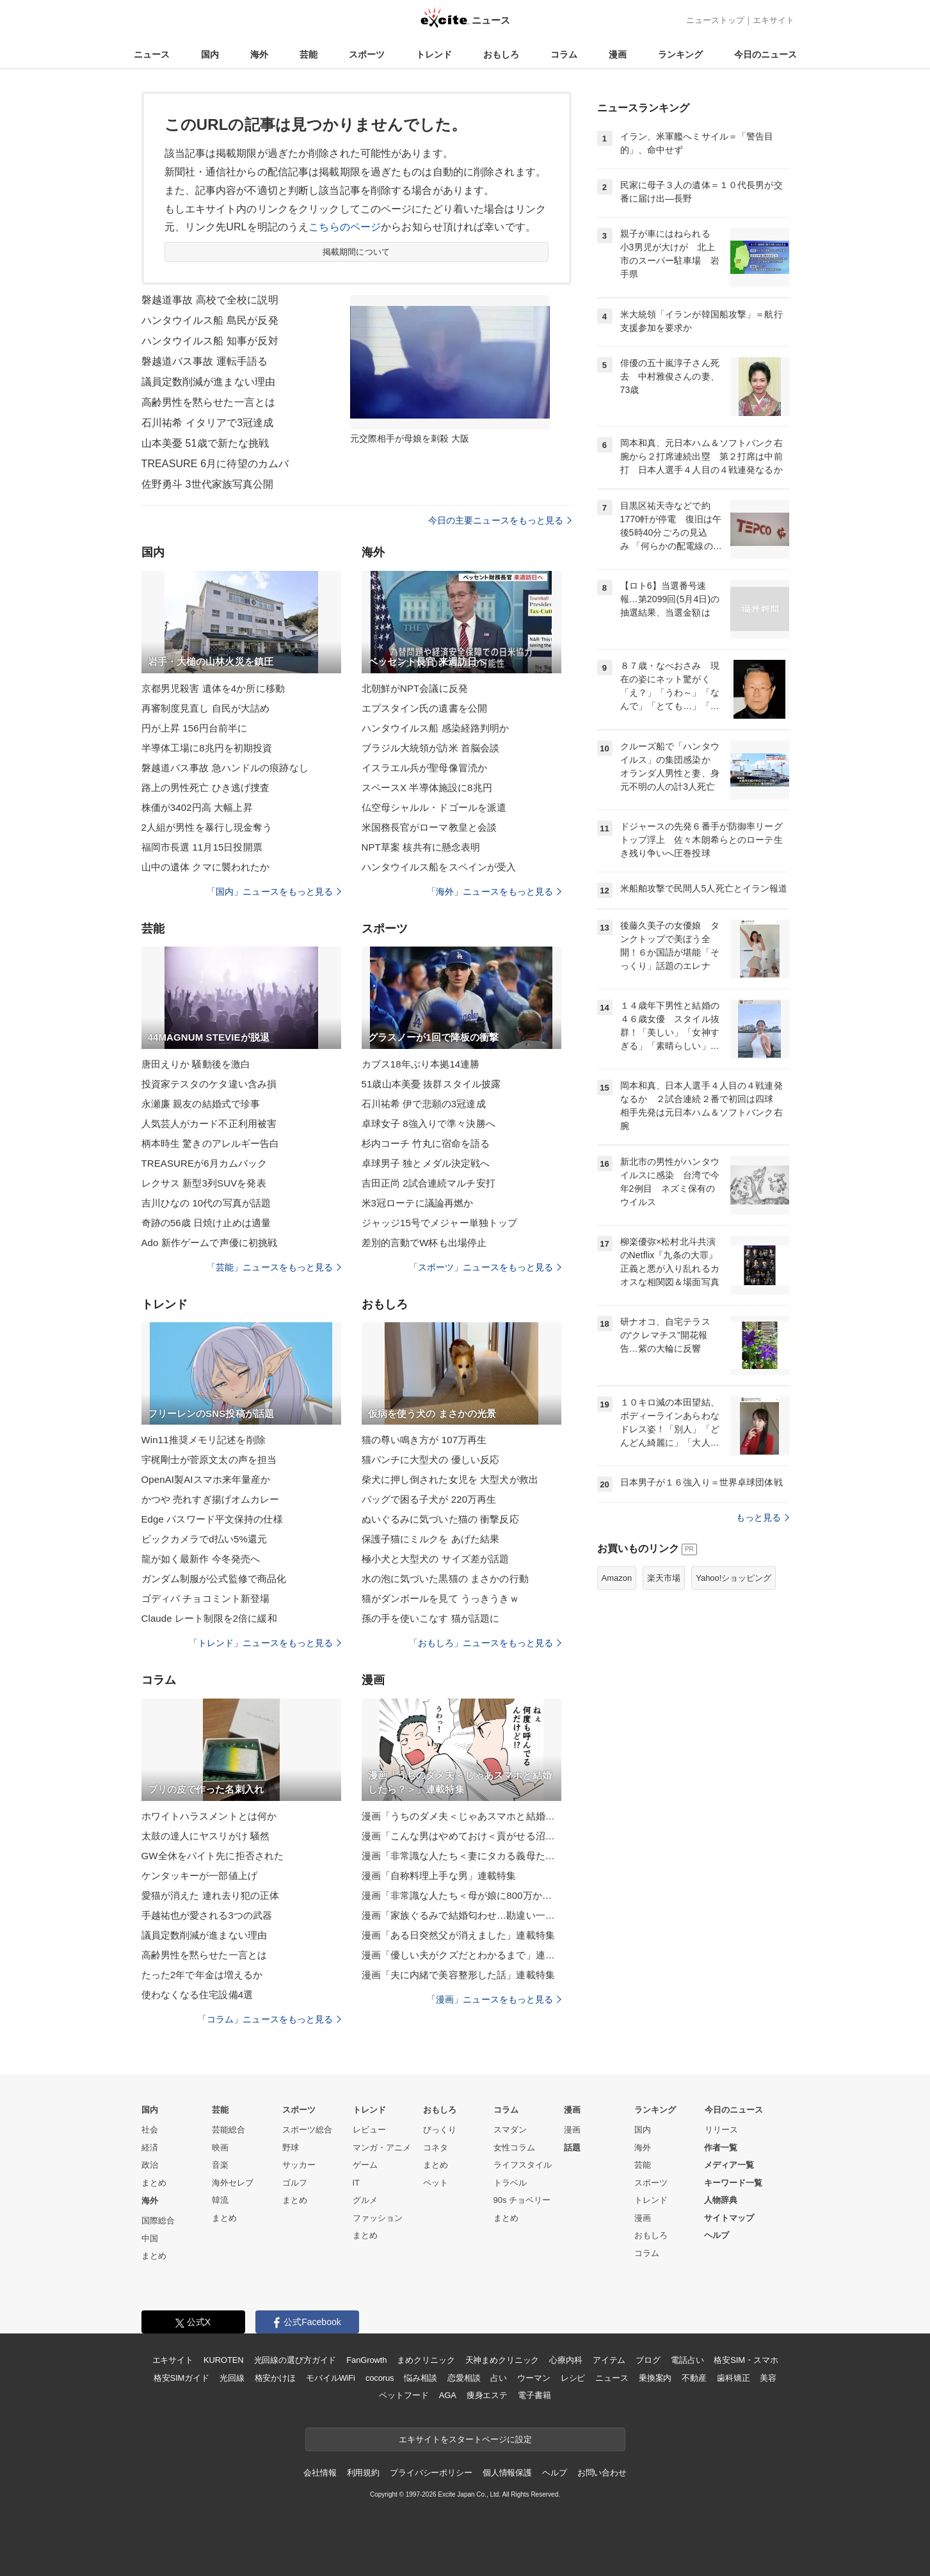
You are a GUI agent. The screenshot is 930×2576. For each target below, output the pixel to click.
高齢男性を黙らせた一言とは (208, 402)
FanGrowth (366, 2360)
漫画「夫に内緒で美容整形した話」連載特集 (458, 1974)
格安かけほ (275, 2378)
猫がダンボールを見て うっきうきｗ (440, 1598)
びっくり (439, 2129)
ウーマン (533, 2378)
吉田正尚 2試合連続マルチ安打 (428, 1183)
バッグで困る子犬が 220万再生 (429, 1499)
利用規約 (363, 2472)
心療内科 (565, 2360)
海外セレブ (232, 2183)
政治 (149, 2165)
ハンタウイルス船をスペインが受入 (439, 866)
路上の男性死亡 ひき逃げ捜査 (205, 787)
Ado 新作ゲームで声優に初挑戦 (209, 1242)
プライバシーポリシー (431, 2472)
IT (356, 2183)
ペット (435, 2183)
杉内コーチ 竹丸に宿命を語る (426, 1143)
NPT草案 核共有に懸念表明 (421, 847)
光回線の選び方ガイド (295, 2360)
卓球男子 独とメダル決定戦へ (426, 1163)
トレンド (434, 54)
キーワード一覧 (733, 2183)
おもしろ (501, 54)
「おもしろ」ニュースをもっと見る (485, 1643)
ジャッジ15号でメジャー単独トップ (440, 1222)
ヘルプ (716, 2235)
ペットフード (403, 2395)
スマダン (510, 2129)
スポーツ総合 (307, 2129)
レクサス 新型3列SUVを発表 (203, 1183)
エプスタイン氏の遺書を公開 (425, 708)
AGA (447, 2395)
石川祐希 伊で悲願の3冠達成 (424, 1103)
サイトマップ (729, 2218)
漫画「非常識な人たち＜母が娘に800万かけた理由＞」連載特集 (461, 1895)
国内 (210, 54)
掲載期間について (356, 252)
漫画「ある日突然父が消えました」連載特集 (458, 1935)
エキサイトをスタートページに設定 (465, 2439)
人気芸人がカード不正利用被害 (209, 1123)
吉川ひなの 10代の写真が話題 (206, 1202)
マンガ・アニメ (382, 2147)
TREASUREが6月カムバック (204, 1163)
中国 (149, 2238)
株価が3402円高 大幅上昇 (197, 807)
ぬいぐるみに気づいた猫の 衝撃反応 (440, 1519)
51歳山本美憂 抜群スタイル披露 (431, 1083)
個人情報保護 (507, 2472)
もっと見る (762, 1517)
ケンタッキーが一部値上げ (199, 1875)
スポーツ (367, 54)
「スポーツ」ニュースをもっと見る (485, 1267)
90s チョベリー (522, 2200)
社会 (149, 2129)
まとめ (153, 2183)
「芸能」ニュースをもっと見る (274, 1267)
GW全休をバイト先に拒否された (212, 1855)
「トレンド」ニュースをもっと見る (265, 1643)
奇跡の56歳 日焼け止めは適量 (206, 1222)
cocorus (379, 2378)
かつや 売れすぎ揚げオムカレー (210, 1499)
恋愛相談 (463, 2378)
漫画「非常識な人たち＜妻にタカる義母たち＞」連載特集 (461, 1855)
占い (498, 2378)
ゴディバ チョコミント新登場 (205, 1598)
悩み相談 (420, 2378)
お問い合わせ (602, 2472)
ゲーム (365, 2165)
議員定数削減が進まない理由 (208, 381)
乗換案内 (655, 2378)
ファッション (378, 2218)
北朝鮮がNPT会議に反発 (415, 688)
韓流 (220, 2200)
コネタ (435, 2147)
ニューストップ (715, 20)
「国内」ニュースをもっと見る (274, 891)
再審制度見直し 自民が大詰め (205, 708)
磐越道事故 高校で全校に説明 (209, 299)
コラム (563, 54)
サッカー (299, 2165)
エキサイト (773, 20)
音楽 (220, 2165)
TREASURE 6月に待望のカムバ (215, 463)
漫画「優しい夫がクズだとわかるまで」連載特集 (461, 1954)
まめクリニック (425, 2360)
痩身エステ (487, 2395)
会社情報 (319, 2472)
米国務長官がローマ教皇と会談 (429, 827)
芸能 (308, 54)
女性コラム (514, 2147)
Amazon (617, 1578)
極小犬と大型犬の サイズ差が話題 (435, 1558)
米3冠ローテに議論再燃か (418, 1202)
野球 (290, 2147)
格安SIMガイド (181, 2378)
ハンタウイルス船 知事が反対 (209, 340)
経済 (149, 2147)
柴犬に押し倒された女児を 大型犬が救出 (450, 1479)
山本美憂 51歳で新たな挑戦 (205, 443)
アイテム (609, 2360)
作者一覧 (720, 2147)
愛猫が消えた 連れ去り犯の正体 (210, 1895)
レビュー (369, 2129)
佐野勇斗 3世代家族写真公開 (207, 484)
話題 (572, 2147)
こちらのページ (345, 226)
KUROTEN (224, 2360)
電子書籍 (534, 2395)
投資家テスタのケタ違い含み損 (209, 1083)
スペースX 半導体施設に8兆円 (427, 787)
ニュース (152, 54)
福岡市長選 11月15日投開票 (201, 847)
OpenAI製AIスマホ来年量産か (206, 1479)
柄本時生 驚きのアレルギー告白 (210, 1143)
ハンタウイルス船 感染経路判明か (435, 728)
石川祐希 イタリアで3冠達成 (207, 422)
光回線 (232, 2378)
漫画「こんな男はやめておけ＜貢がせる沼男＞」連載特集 (461, 1835)
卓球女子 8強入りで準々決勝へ (428, 1123)
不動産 (694, 2378)
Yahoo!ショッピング (733, 1578)
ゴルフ (294, 2183)
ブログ (648, 2360)
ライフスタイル (522, 2165)
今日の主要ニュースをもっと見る (500, 520)
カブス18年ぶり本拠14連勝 (421, 1064)
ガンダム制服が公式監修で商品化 (214, 1578)
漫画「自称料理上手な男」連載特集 (439, 1875)
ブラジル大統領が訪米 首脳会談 (431, 747)
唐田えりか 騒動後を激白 (196, 1064)
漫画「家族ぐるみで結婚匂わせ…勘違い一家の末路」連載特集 (461, 1915)
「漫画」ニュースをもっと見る (494, 1999)
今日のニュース (765, 54)
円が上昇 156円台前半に (194, 728)
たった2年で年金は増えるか (202, 1974)
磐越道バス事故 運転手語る (204, 361)
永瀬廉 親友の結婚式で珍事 (201, 1103)
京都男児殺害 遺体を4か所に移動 (213, 688)
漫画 (618, 54)
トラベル (510, 2183)
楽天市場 (663, 1578)
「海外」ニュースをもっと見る (494, 891)
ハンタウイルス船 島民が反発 (209, 320)
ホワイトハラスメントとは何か (209, 1816)
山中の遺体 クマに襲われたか (205, 866)
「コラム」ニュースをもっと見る (269, 2019)
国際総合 (158, 2220)
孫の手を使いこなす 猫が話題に (431, 1618)
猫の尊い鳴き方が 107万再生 (424, 1439)
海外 (259, 54)
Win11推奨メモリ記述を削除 (203, 1439)
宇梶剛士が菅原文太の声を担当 (209, 1459)
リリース (721, 2129)
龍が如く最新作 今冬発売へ (201, 1558)
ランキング (680, 54)
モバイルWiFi (330, 2378)
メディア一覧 (729, 2165)
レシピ (573, 2378)
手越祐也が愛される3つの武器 (207, 1915)
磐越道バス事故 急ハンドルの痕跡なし (225, 767)
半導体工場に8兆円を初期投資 (207, 747)
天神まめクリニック (502, 2360)
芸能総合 (228, 2129)
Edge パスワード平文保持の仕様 (212, 1519)
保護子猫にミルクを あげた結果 (431, 1538)
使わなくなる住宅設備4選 (197, 1994)
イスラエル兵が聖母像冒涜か (425, 767)
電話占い (687, 2360)
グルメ (365, 2200)
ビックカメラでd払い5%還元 (204, 1538)
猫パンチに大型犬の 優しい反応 (431, 1459)
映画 (220, 2147)
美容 (768, 2378)
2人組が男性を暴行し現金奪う (207, 827)
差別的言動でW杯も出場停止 (424, 1242)
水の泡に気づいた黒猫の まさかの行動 (445, 1578)
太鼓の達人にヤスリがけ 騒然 (205, 1835)
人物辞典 (720, 2200)
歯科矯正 (733, 2378)
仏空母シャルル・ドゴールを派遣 (434, 807)
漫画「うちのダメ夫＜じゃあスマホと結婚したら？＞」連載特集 (461, 1816)
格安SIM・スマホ (746, 2360)
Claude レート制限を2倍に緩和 (209, 1618)
